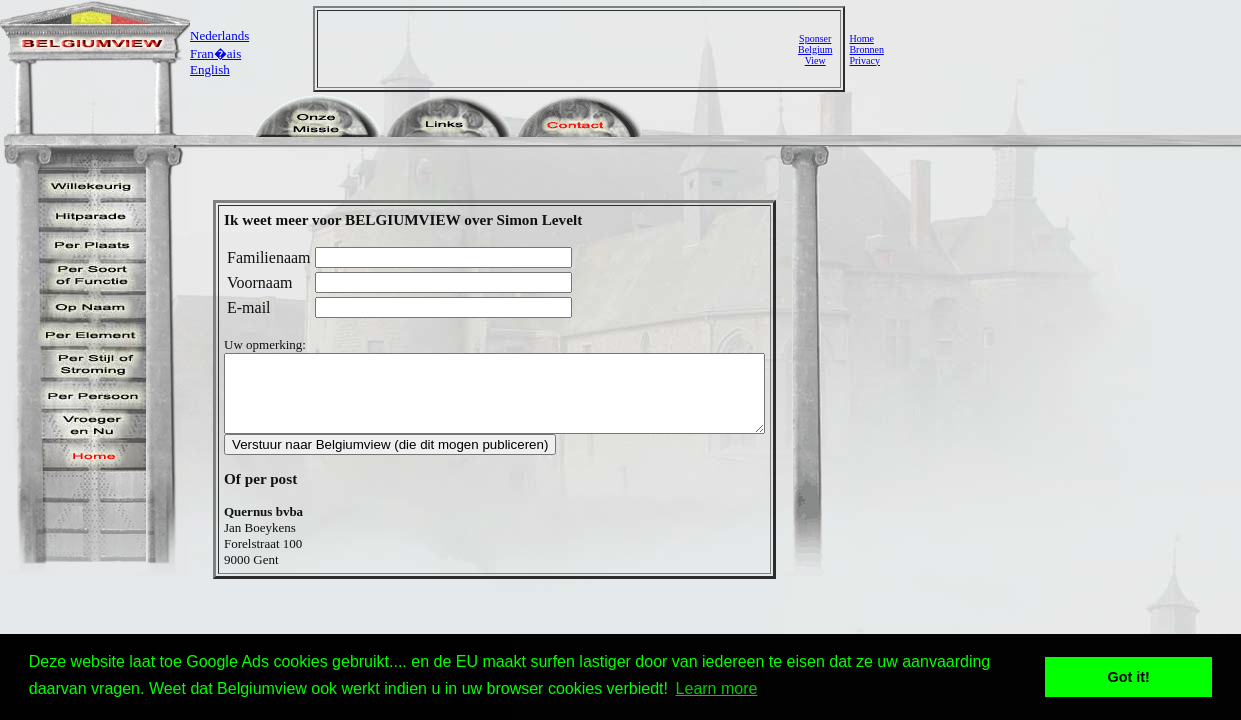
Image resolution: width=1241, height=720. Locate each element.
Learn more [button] (717, 688)
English (210, 69)
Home (861, 38)
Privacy (864, 60)
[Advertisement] (560, 49)
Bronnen (866, 49)
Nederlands (219, 35)
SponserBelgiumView (815, 49)
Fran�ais (215, 53)
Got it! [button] (1129, 677)
